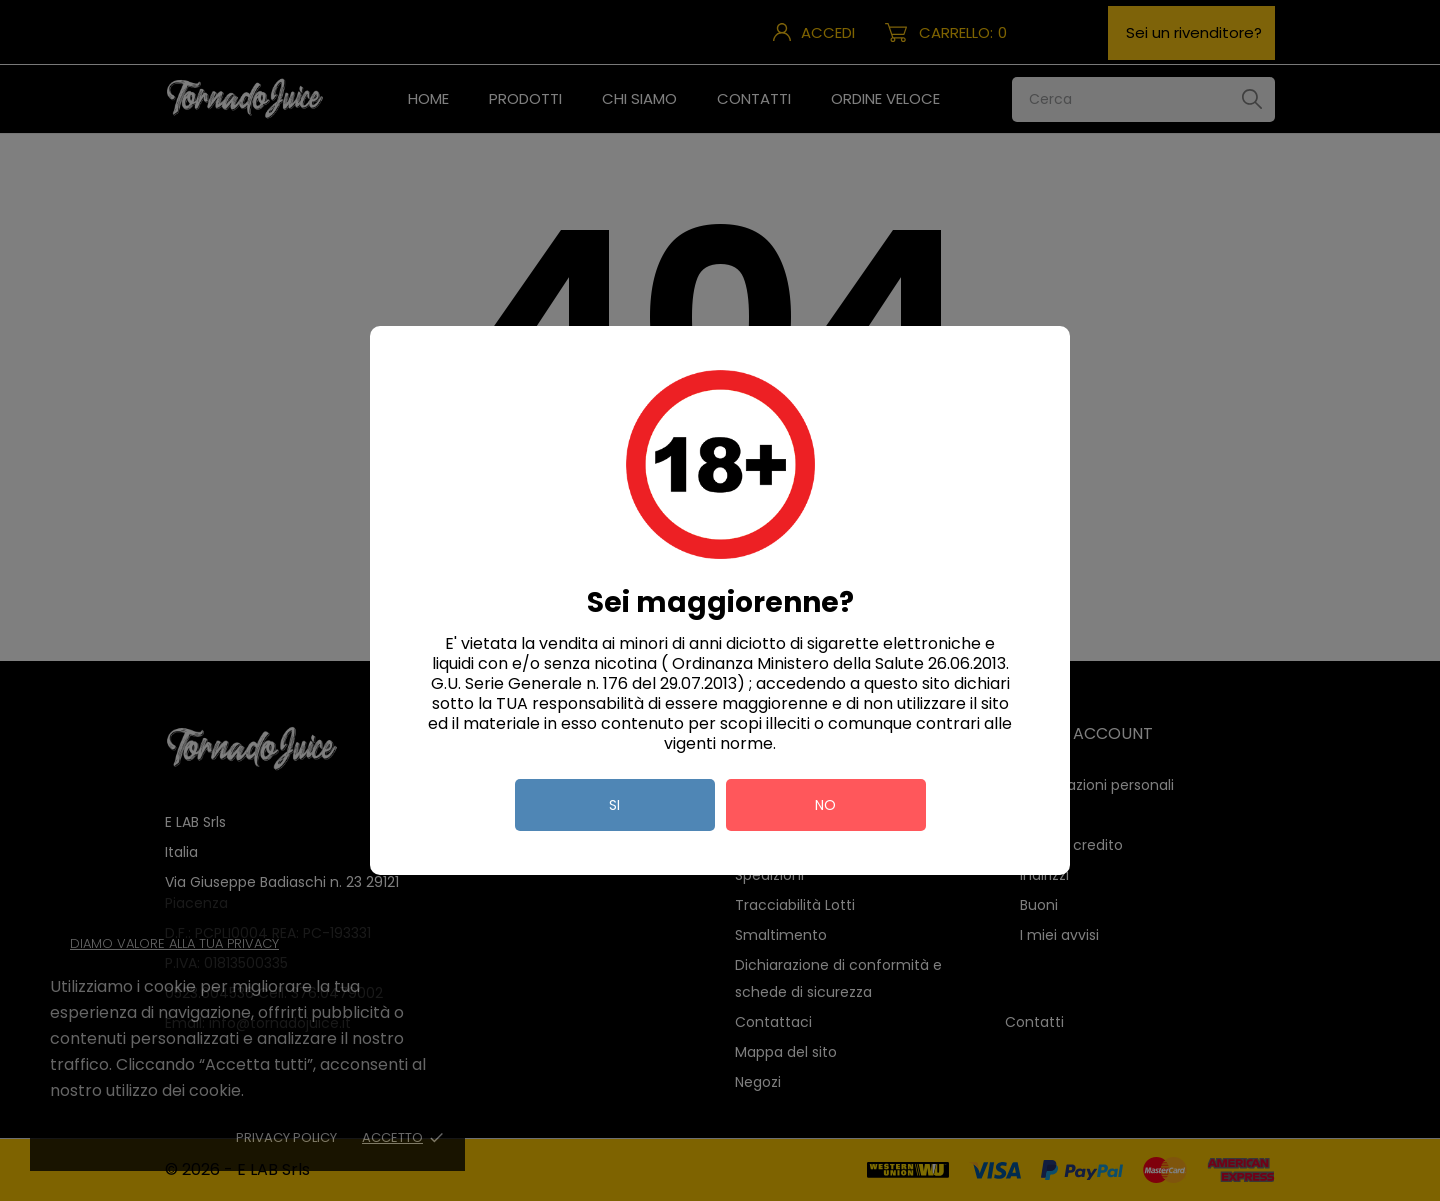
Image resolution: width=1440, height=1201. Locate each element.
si (614, 805)
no (825, 805)
